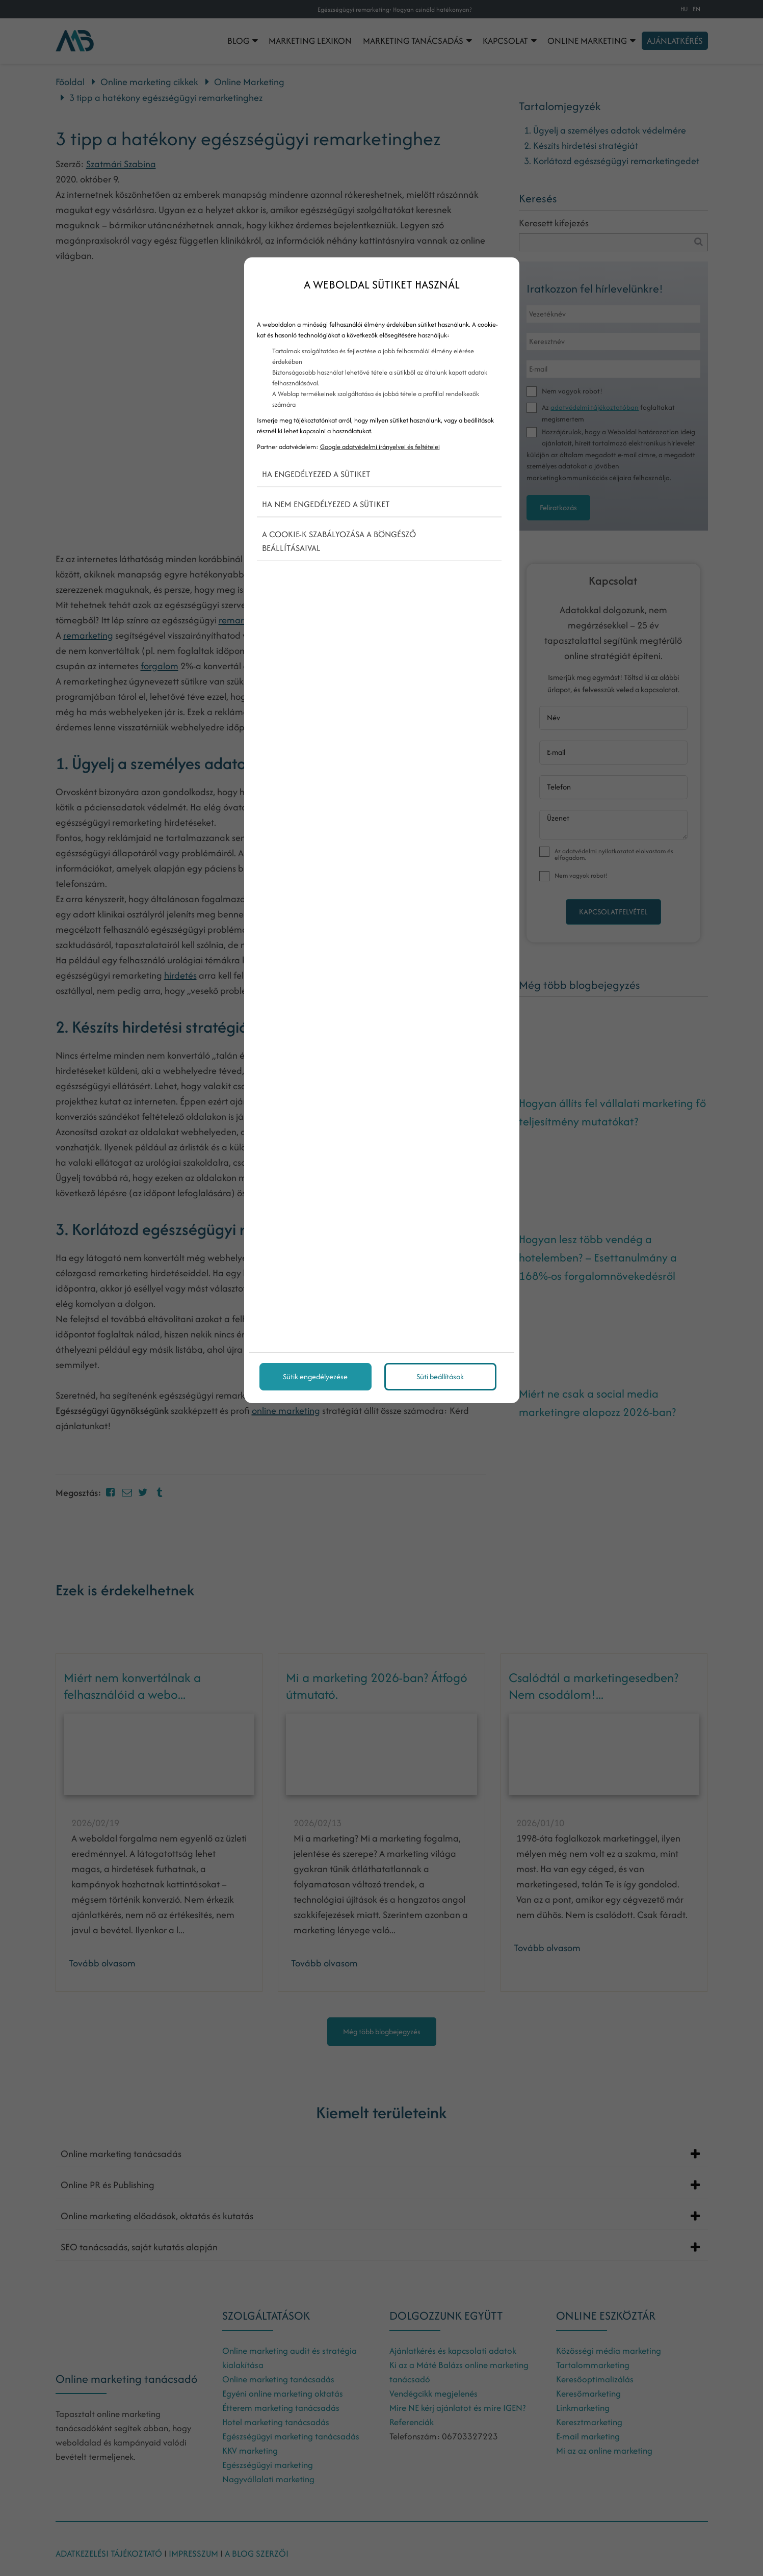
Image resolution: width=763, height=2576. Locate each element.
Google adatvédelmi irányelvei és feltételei (380, 447)
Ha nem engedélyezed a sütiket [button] (326, 504)
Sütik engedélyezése (315, 1376)
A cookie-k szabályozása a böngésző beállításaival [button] (339, 541)
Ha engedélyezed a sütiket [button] (316, 474)
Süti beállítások (440, 1376)
